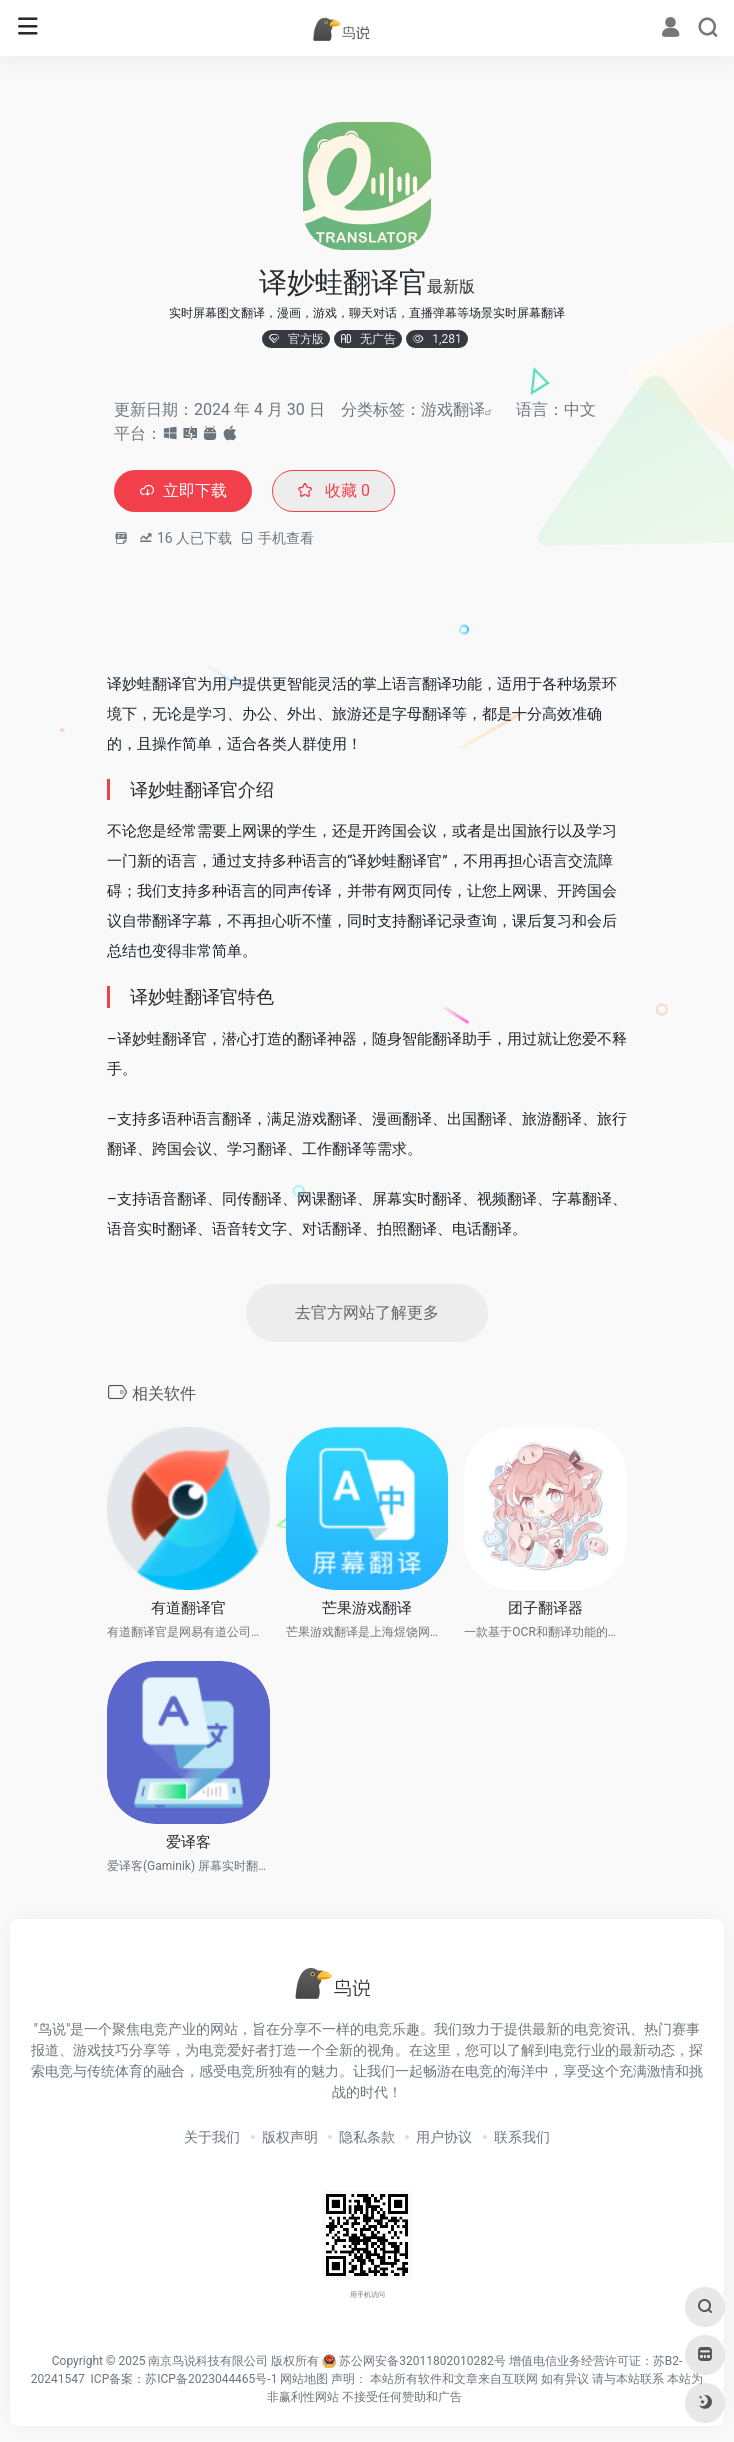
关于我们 (212, 2137)
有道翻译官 (188, 1608)
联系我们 (522, 2137)
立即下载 (183, 490)
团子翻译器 (545, 1608)
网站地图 (304, 2379)
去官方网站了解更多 (367, 1312)
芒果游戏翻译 (367, 1608)
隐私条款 (367, 2137)
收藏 (333, 490)
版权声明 (290, 2137)
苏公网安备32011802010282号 (422, 2361)
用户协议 (444, 2137)
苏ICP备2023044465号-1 (211, 2379)
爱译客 (188, 1842)
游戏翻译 (453, 409)
